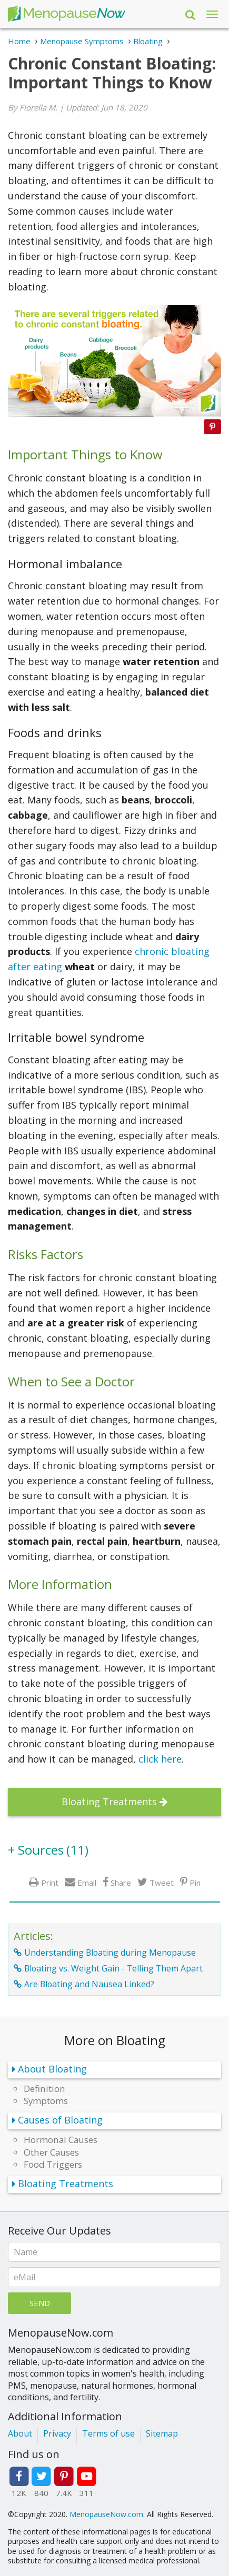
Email (86, 1882)
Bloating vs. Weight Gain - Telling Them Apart (113, 1968)
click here (160, 1759)
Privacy (57, 2433)
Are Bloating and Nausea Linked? (89, 1984)
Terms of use (108, 2433)
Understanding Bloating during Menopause (110, 1952)
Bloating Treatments (109, 1801)
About (20, 2433)
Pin (195, 1882)
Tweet (162, 1882)
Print (49, 1882)
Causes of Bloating (60, 2120)
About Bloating (52, 2068)
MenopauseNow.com (106, 2514)
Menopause (66, 14)
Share (121, 1882)
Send (39, 2303)
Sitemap (162, 2433)
